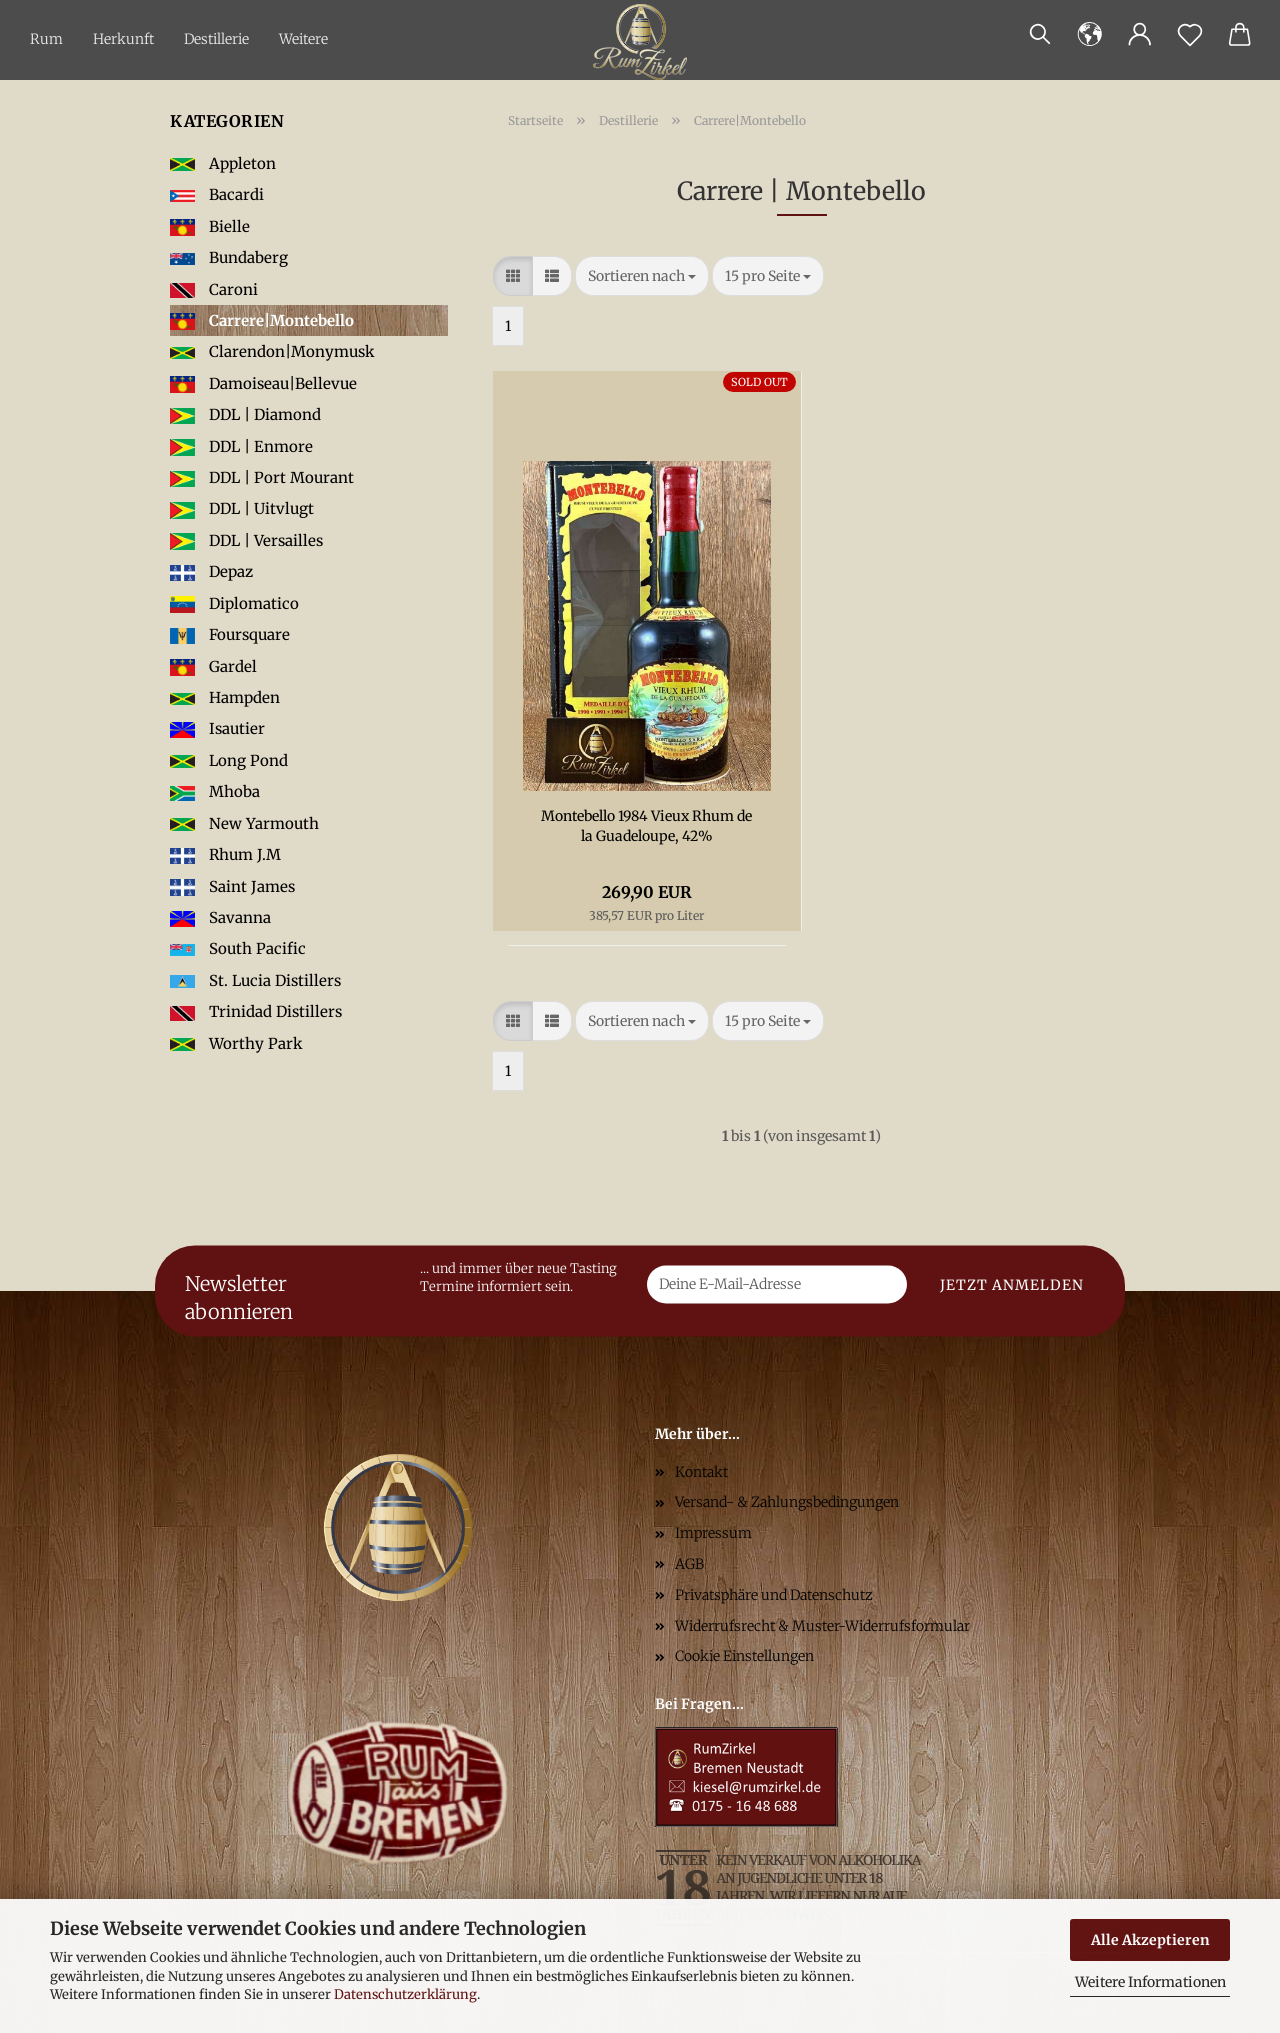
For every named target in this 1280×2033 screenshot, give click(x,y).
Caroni (214, 289)
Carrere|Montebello (262, 320)
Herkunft (123, 39)
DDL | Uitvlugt (242, 508)
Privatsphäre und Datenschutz (774, 1595)
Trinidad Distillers (256, 1011)
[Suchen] (1040, 35)
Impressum (713, 1533)
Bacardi (217, 194)
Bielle (210, 226)
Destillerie (216, 39)
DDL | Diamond (245, 414)
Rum (46, 39)
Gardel (213, 666)
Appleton (223, 163)
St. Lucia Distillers (255, 980)
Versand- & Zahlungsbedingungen (787, 1502)
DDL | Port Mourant (262, 477)
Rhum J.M (225, 854)
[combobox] (642, 276)
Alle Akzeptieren (1150, 1940)
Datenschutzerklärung (405, 1994)
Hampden (225, 697)
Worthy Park (236, 1043)
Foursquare (230, 634)
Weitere (303, 39)
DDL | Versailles (246, 540)
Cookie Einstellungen (744, 1656)
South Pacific (238, 948)
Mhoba (215, 791)
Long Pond (229, 760)
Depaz (211, 571)
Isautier (217, 728)
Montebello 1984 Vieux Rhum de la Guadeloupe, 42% (646, 826)
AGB (689, 1564)
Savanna (220, 917)
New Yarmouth (244, 823)
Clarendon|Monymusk (272, 351)
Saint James (232, 886)
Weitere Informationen (1150, 1982)
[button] (1090, 35)
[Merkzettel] (1190, 35)
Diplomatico (234, 603)
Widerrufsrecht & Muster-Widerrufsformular (822, 1626)
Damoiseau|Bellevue (263, 383)
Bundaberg (229, 257)
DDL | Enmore (241, 446)
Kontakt (701, 1472)
